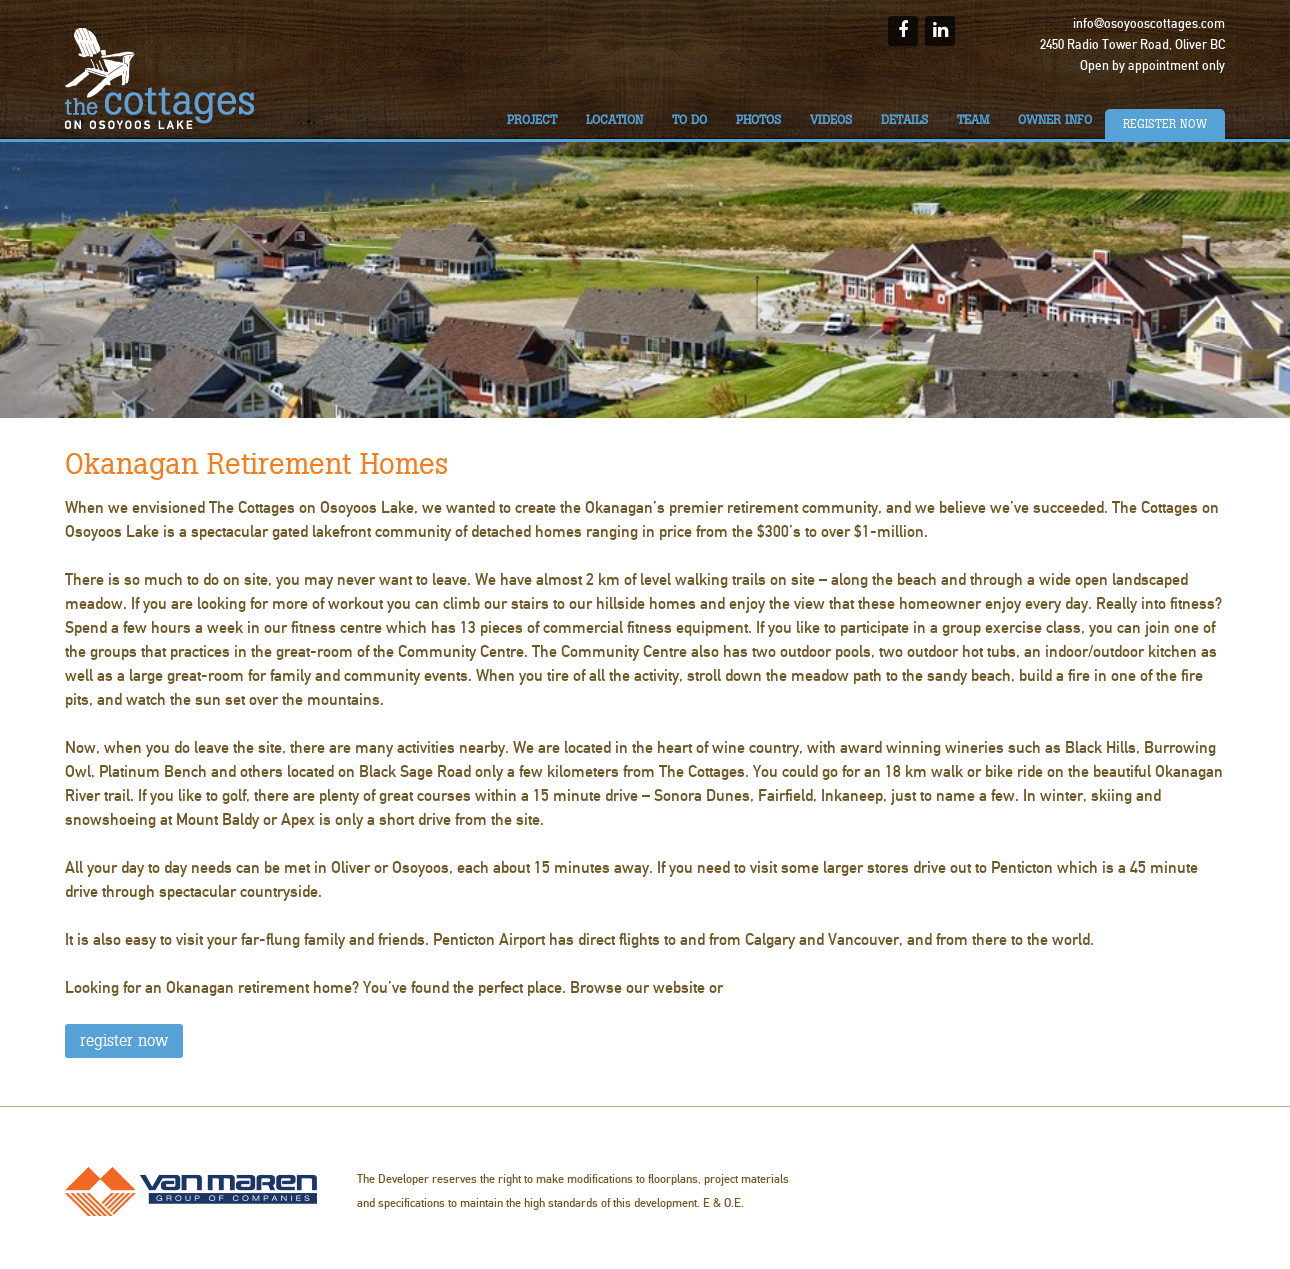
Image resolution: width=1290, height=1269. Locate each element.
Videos (831, 120)
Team (973, 120)
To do (689, 120)
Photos (758, 120)
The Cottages (160, 78)
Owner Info (1055, 120)
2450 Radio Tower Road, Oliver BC (1132, 45)
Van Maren (191, 1191)
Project (532, 120)
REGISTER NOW (124, 1040)
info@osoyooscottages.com (1149, 24)
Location (614, 120)
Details (904, 120)
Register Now (1165, 124)
